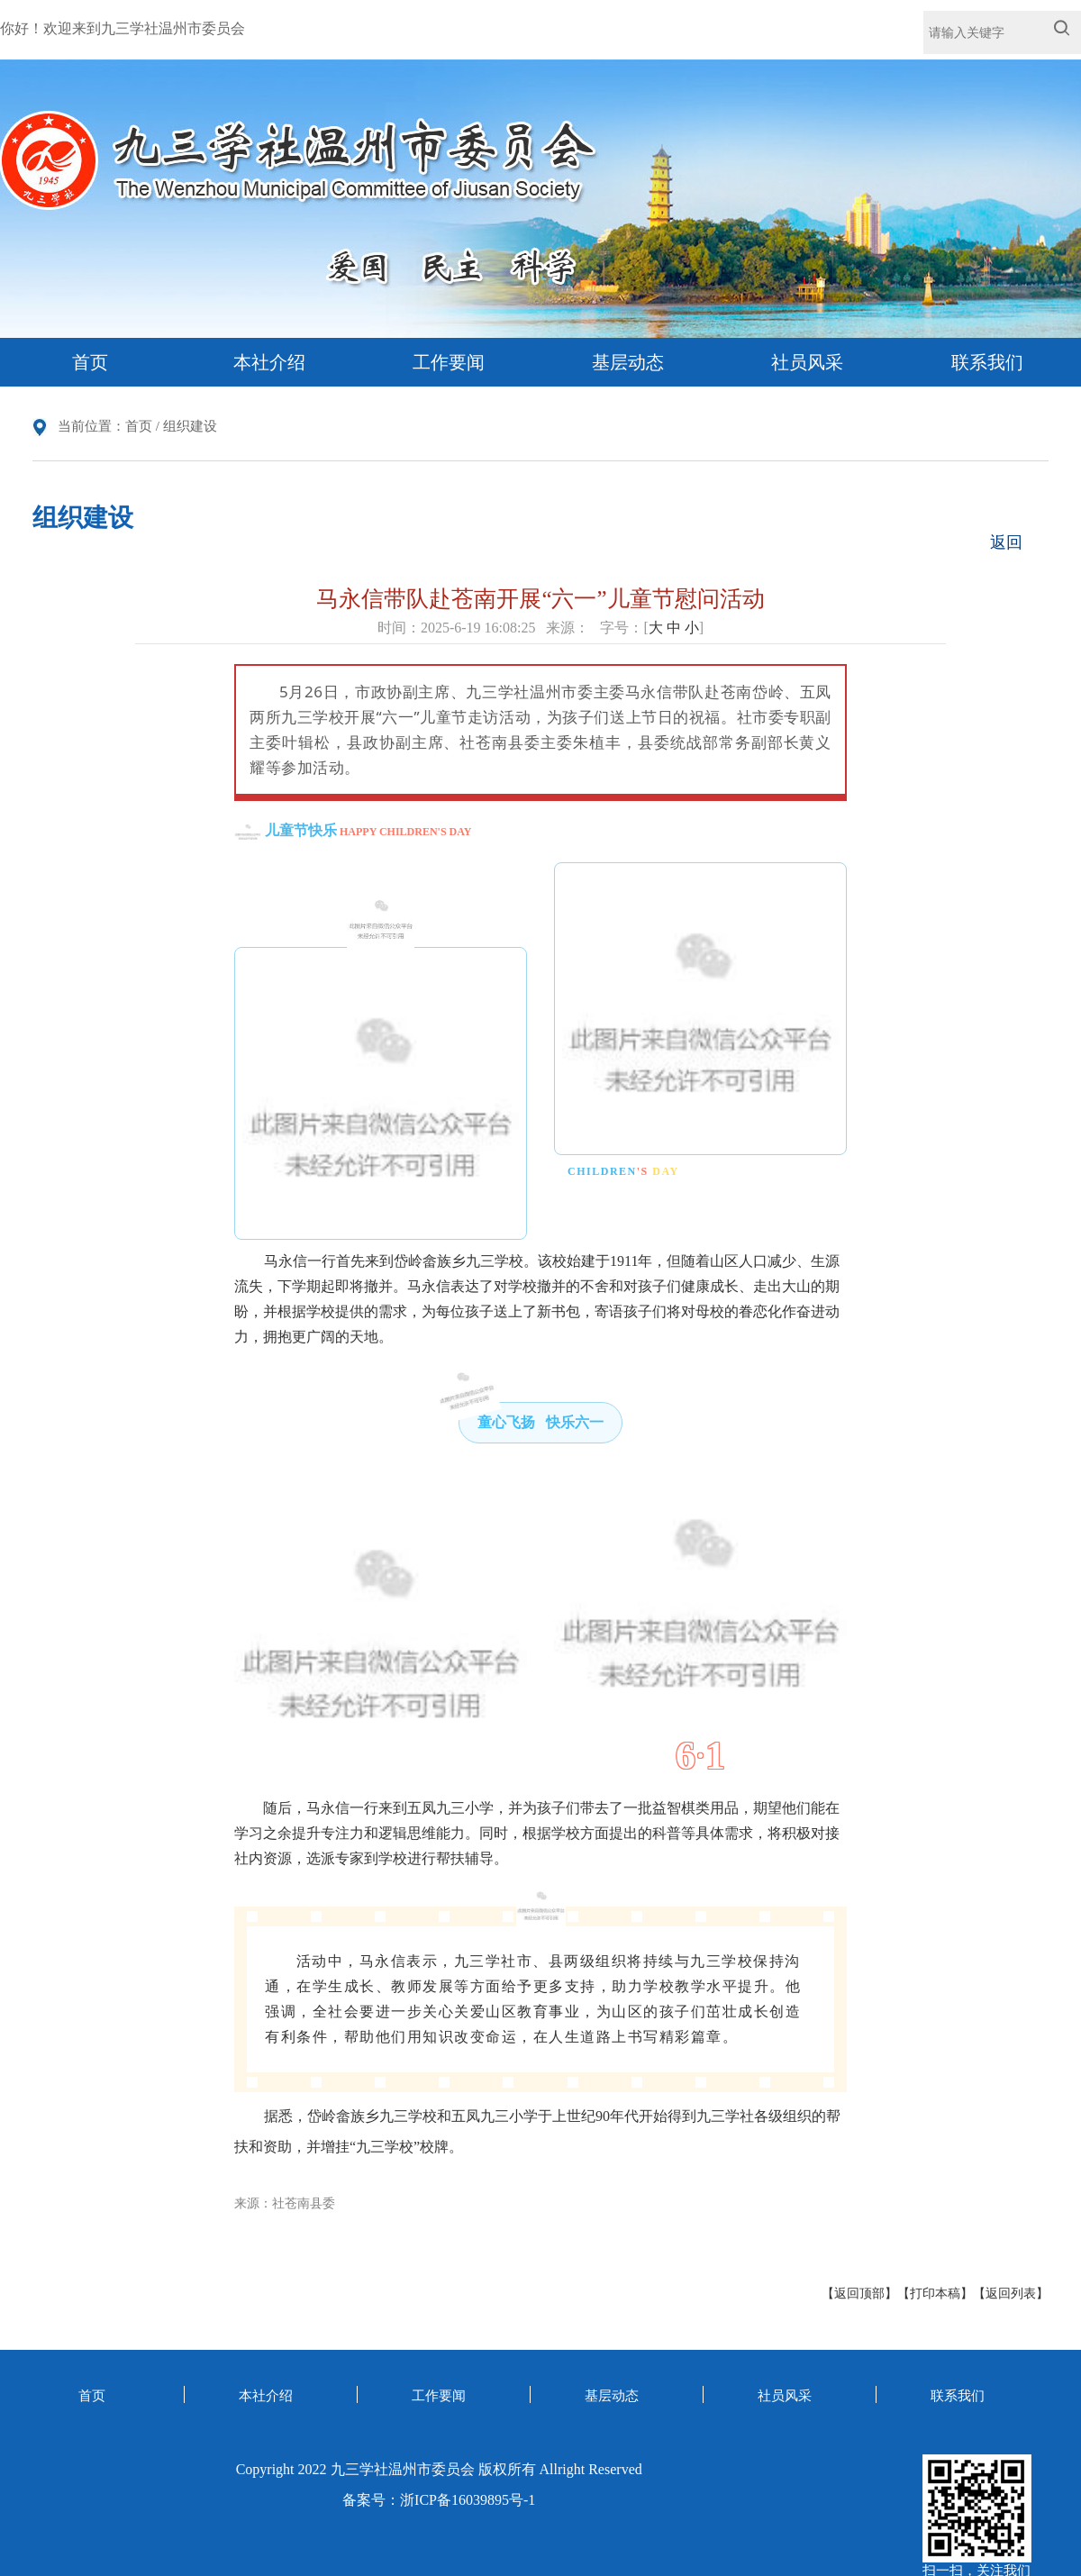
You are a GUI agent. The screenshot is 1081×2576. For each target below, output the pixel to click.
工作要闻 (449, 362)
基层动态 (628, 362)
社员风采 (807, 362)
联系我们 (987, 362)
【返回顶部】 (859, 2293)
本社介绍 (269, 362)
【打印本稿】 (935, 2293)
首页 (90, 362)
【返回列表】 (1011, 2293)
